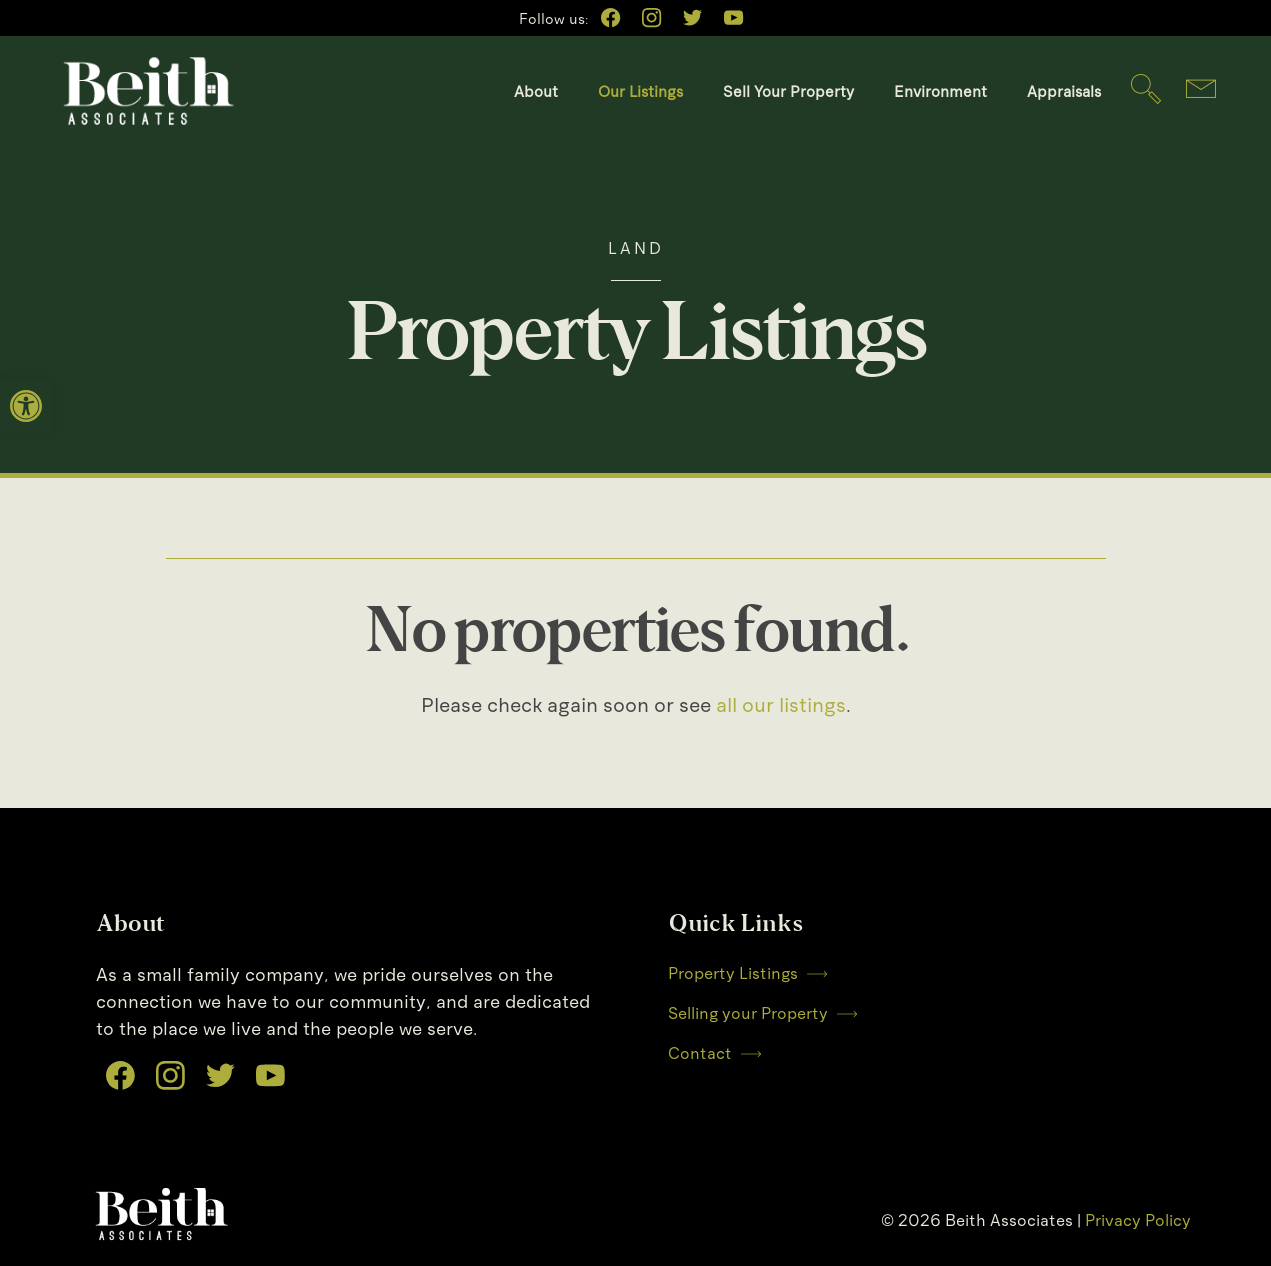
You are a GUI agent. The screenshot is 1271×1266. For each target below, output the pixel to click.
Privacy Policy (1138, 1220)
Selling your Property (762, 1013)
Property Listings (747, 973)
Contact (714, 1053)
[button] (26, 406)
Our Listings (640, 92)
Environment (940, 92)
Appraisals (1064, 92)
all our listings (781, 705)
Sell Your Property (788, 92)
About (536, 92)
